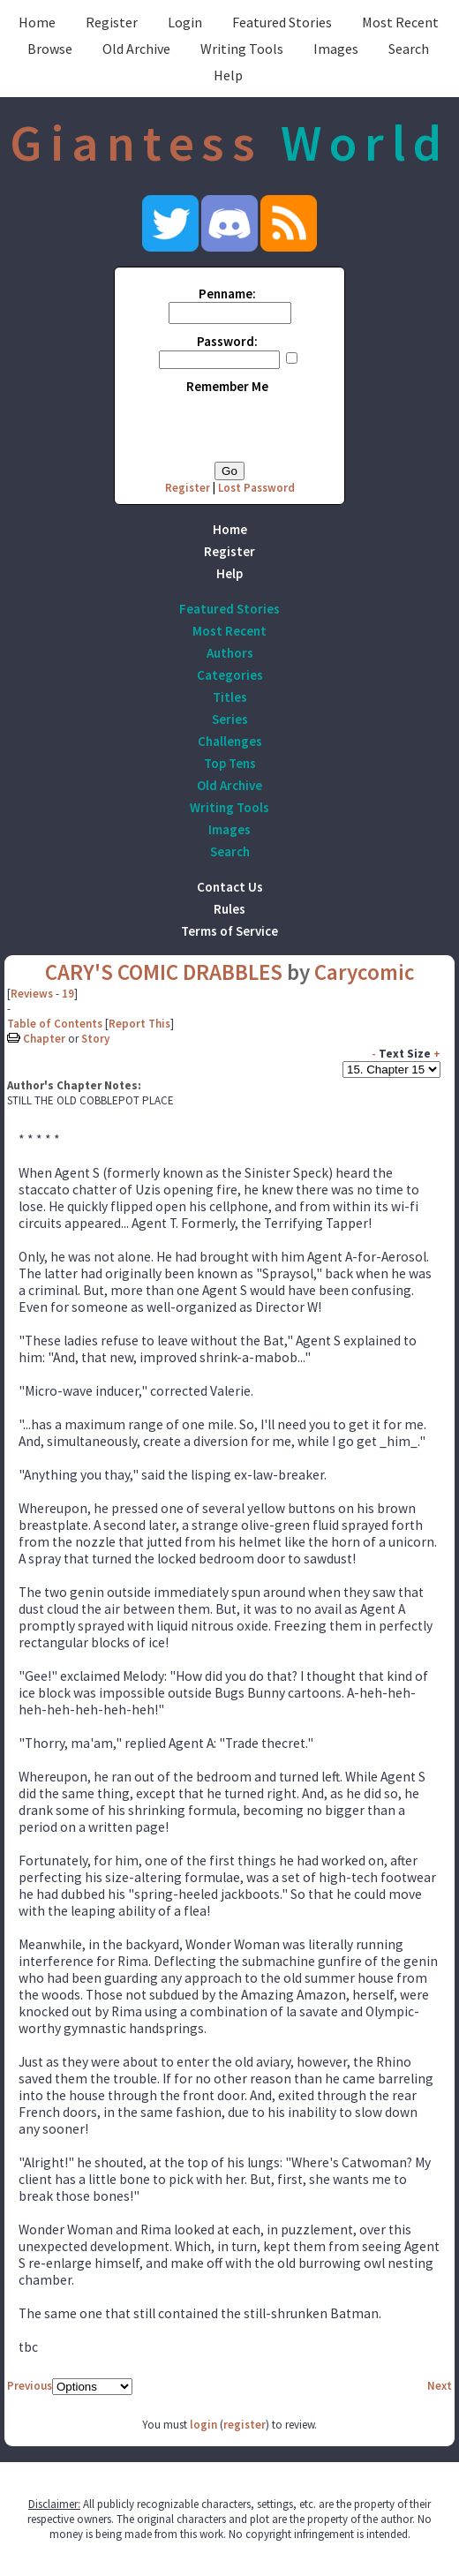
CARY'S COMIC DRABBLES (163, 972)
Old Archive (136, 48)
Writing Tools (241, 48)
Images (335, 48)
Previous (29, 2385)
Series (230, 719)
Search (408, 48)
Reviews (32, 993)
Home (37, 22)
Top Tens (230, 763)
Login (185, 22)
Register (112, 22)
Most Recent (400, 22)
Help (228, 75)
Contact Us (230, 886)
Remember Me (227, 386)
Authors (230, 652)
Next (439, 2385)
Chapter (44, 1038)
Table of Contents (54, 1023)
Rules (229, 908)
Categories (230, 675)
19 (68, 993)
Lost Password (256, 487)
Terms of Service (229, 931)
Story (95, 1038)
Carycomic (364, 972)
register (244, 2424)
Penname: (227, 293)
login (203, 2424)
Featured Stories (282, 22)
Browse (49, 48)
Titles (230, 697)
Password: (227, 341)
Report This (139, 1023)
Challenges (230, 741)
